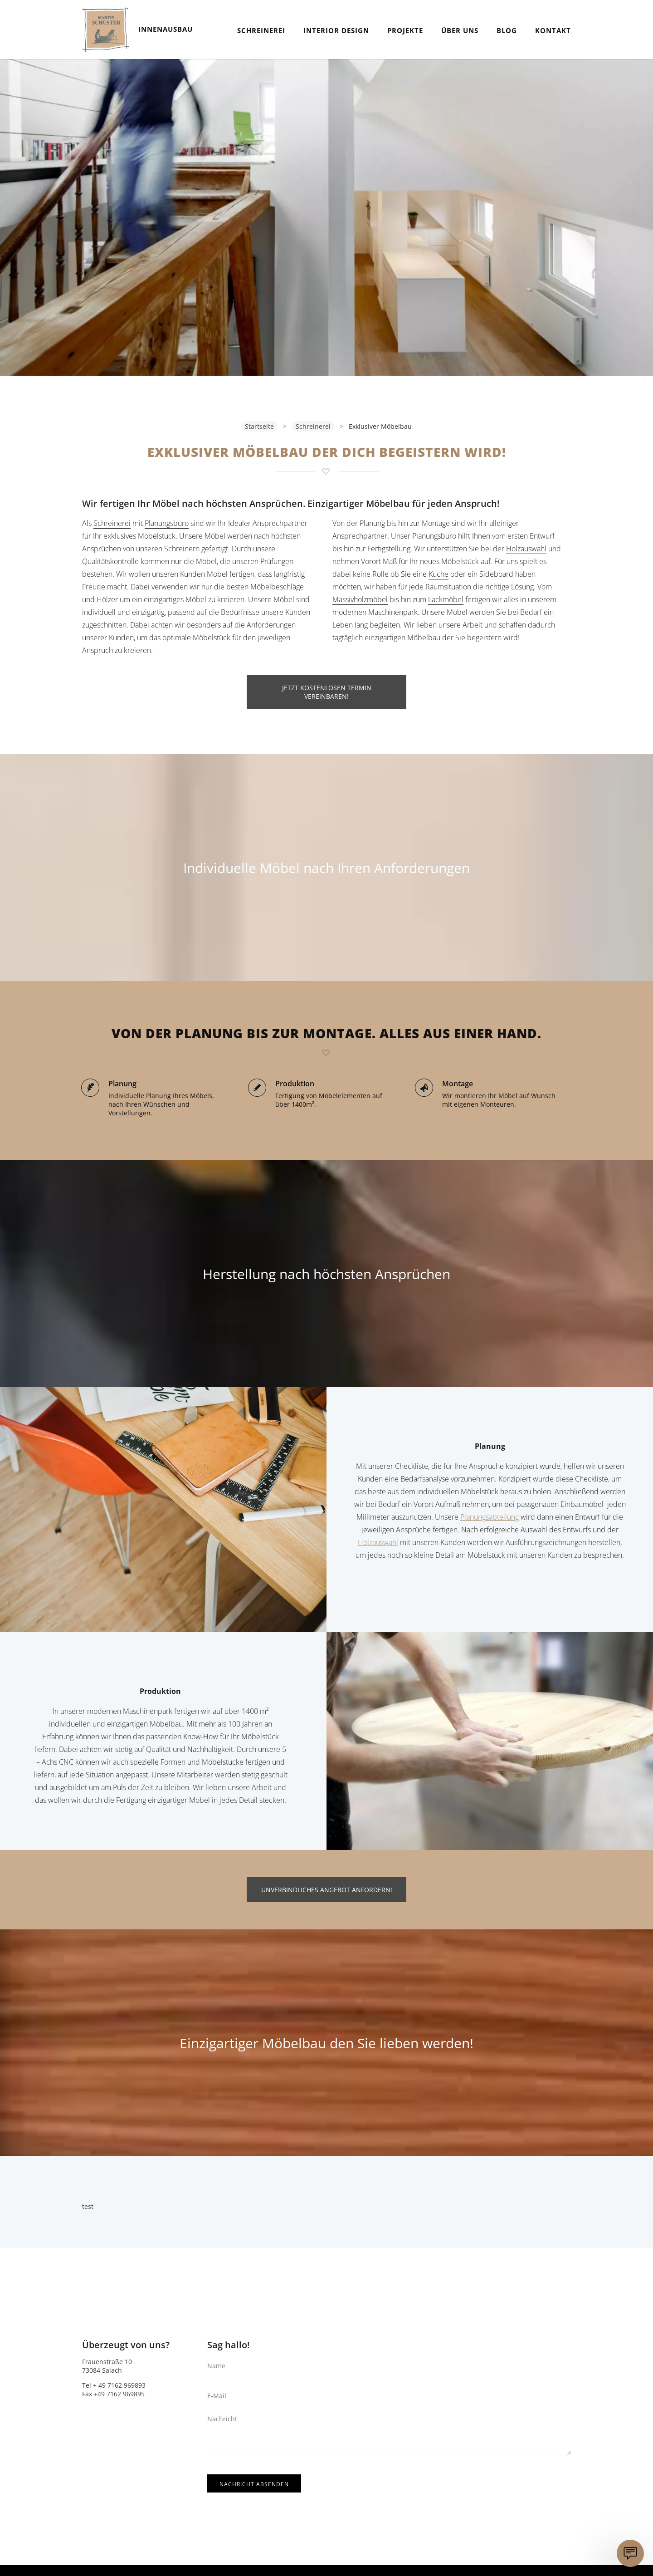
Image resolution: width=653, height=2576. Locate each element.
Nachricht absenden (254, 2484)
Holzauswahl (526, 549)
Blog (507, 30)
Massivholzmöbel (360, 599)
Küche (438, 574)
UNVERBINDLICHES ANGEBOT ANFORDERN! (326, 1889)
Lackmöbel (445, 599)
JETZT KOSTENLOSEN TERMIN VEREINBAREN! (326, 692)
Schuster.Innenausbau (105, 29)
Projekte (405, 30)
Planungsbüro (167, 523)
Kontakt (553, 30)
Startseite (259, 426)
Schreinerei (261, 30)
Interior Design (336, 30)
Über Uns (459, 30)
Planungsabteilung (489, 1517)
